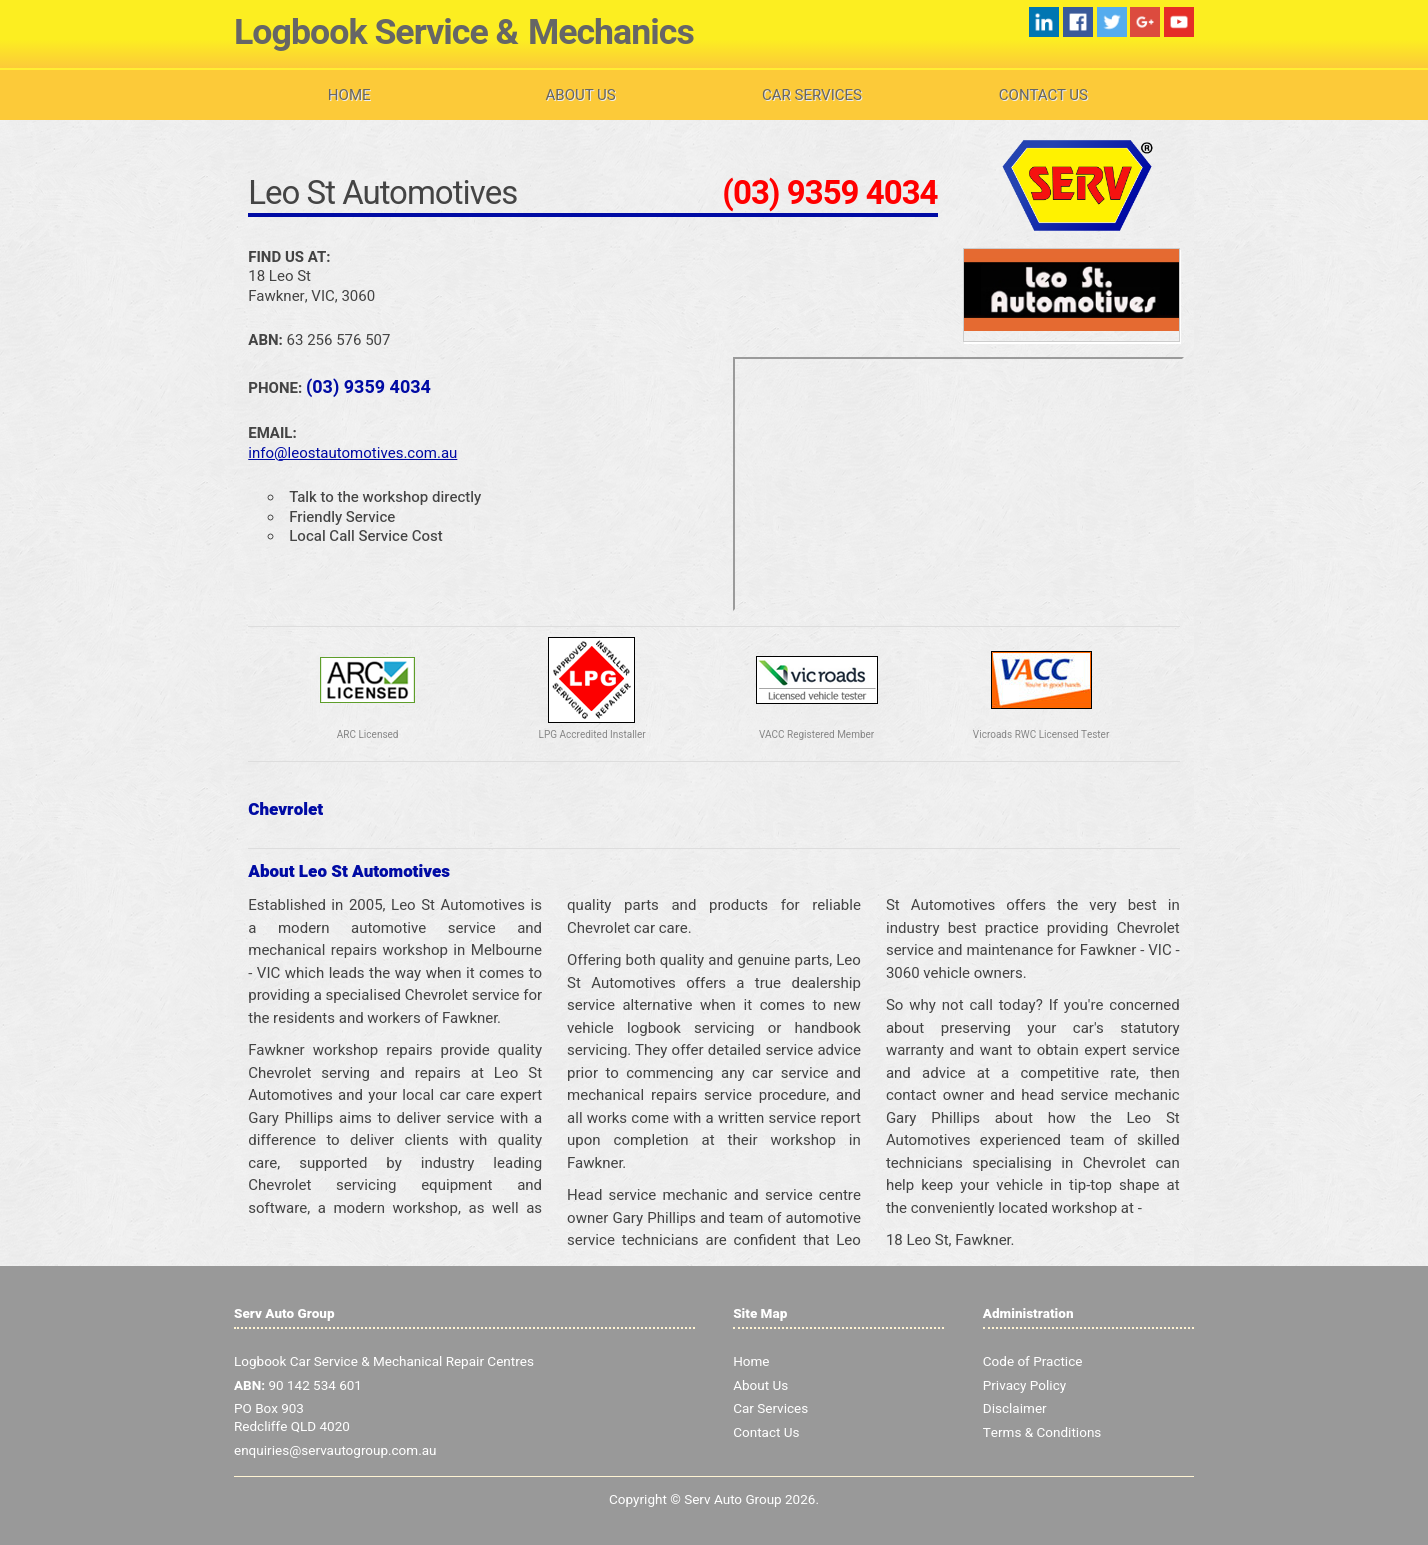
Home (349, 95)
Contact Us (1043, 95)
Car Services (812, 95)
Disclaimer (1015, 1409)
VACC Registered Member (816, 735)
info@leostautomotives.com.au (352, 453)
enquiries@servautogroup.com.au (335, 1451)
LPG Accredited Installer (592, 735)
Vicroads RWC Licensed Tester (1041, 735)
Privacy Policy (1024, 1386)
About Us (581, 95)
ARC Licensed (368, 735)
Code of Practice (1033, 1362)
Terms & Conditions (1042, 1433)
